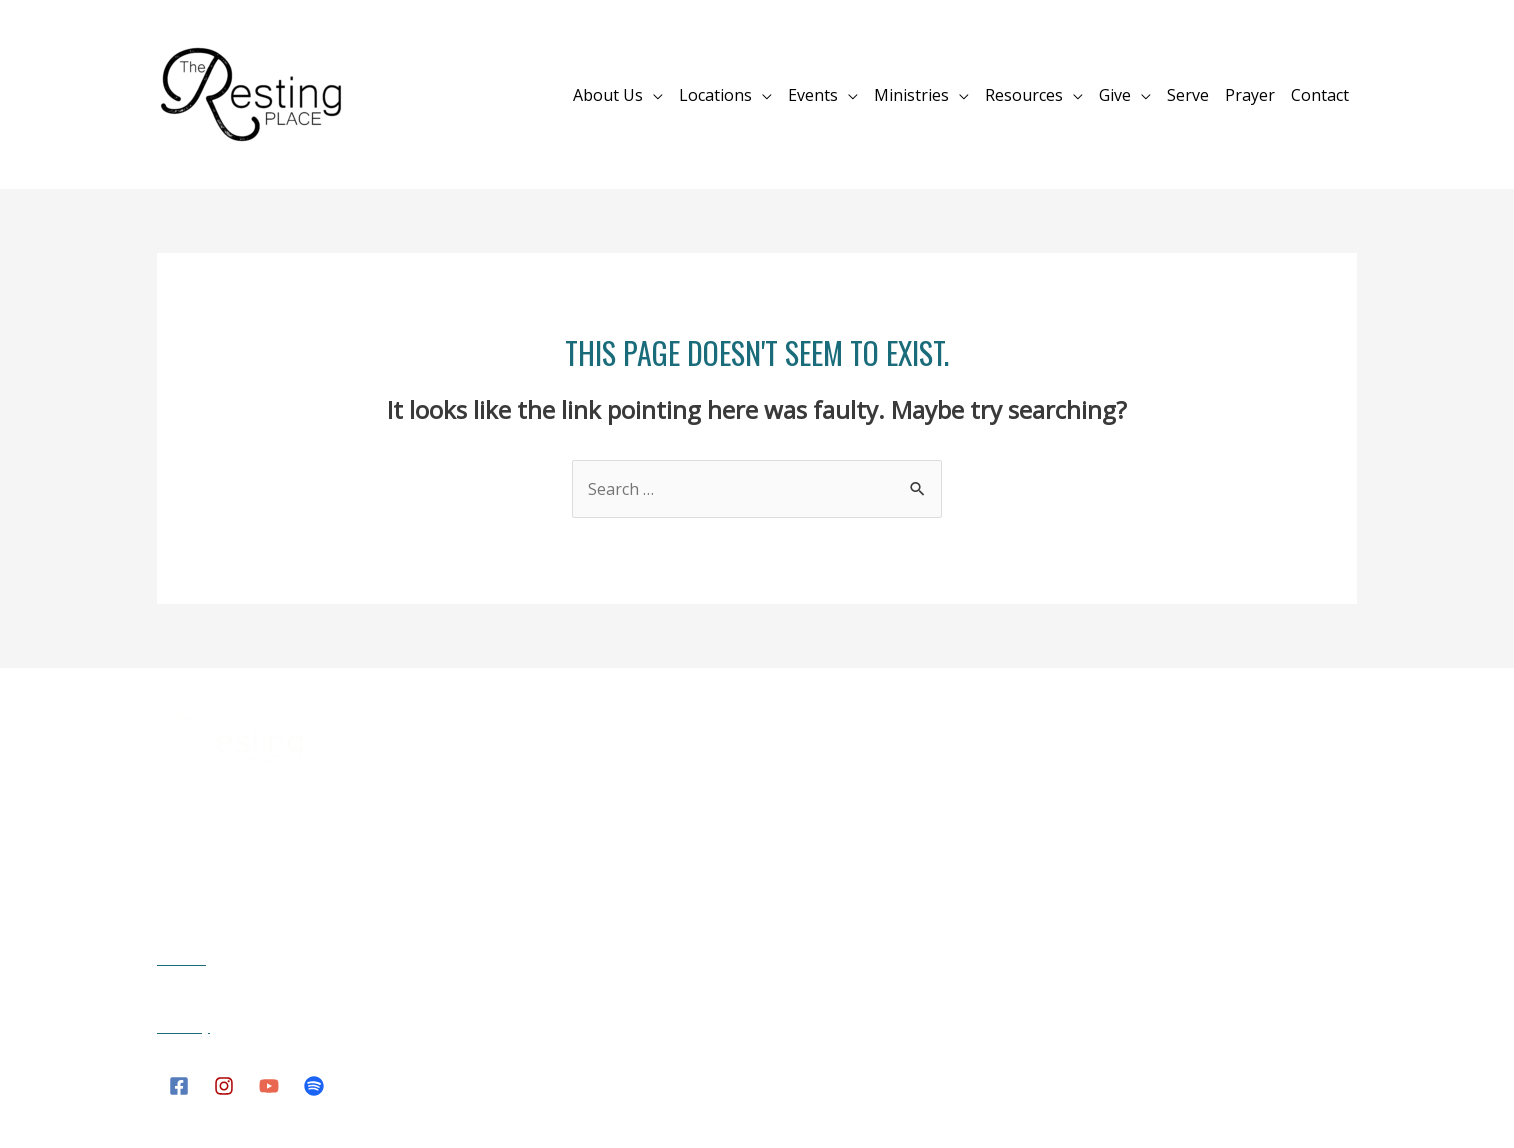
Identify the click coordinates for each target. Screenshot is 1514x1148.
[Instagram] (224, 1086)
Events (813, 95)
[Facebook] (179, 1086)
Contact (1320, 95)
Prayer (1250, 95)
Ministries (911, 95)
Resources (1024, 95)
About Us (608, 95)
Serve (1188, 95)
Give (1115, 95)
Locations (715, 95)
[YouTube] (269, 1086)
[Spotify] (314, 1086)
